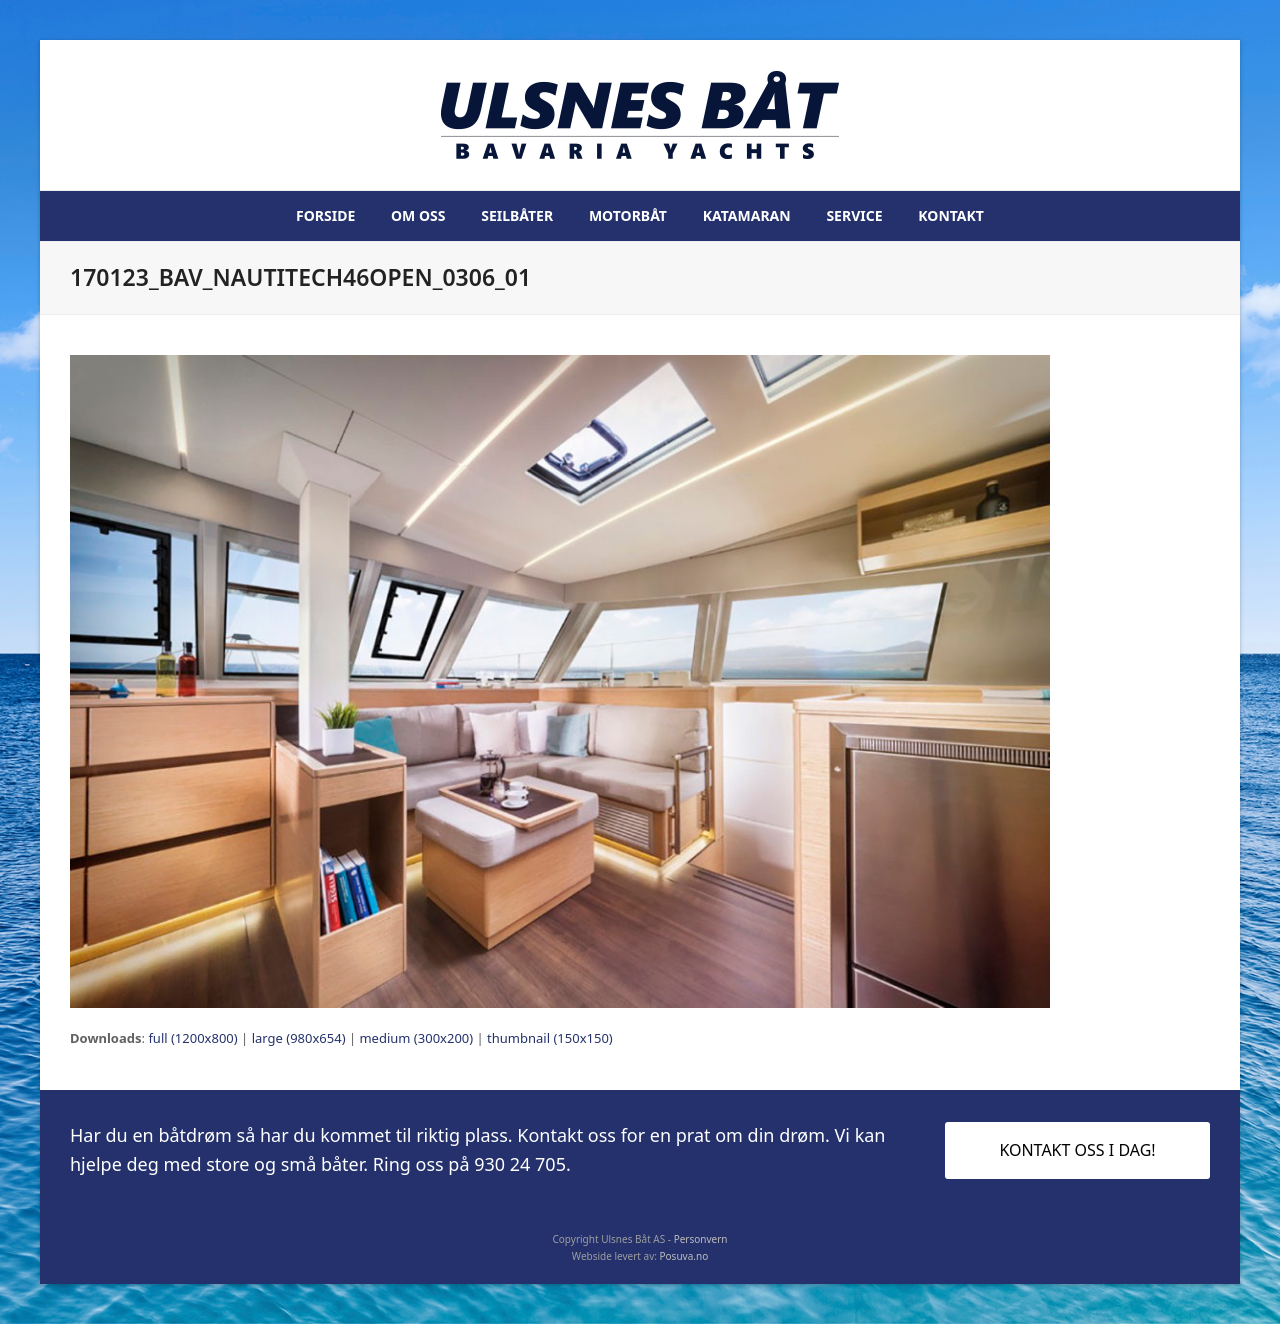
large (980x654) (299, 1038)
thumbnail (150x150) (550, 1038)
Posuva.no (684, 1256)
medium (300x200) (416, 1038)
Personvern (701, 1239)
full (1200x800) (192, 1038)
